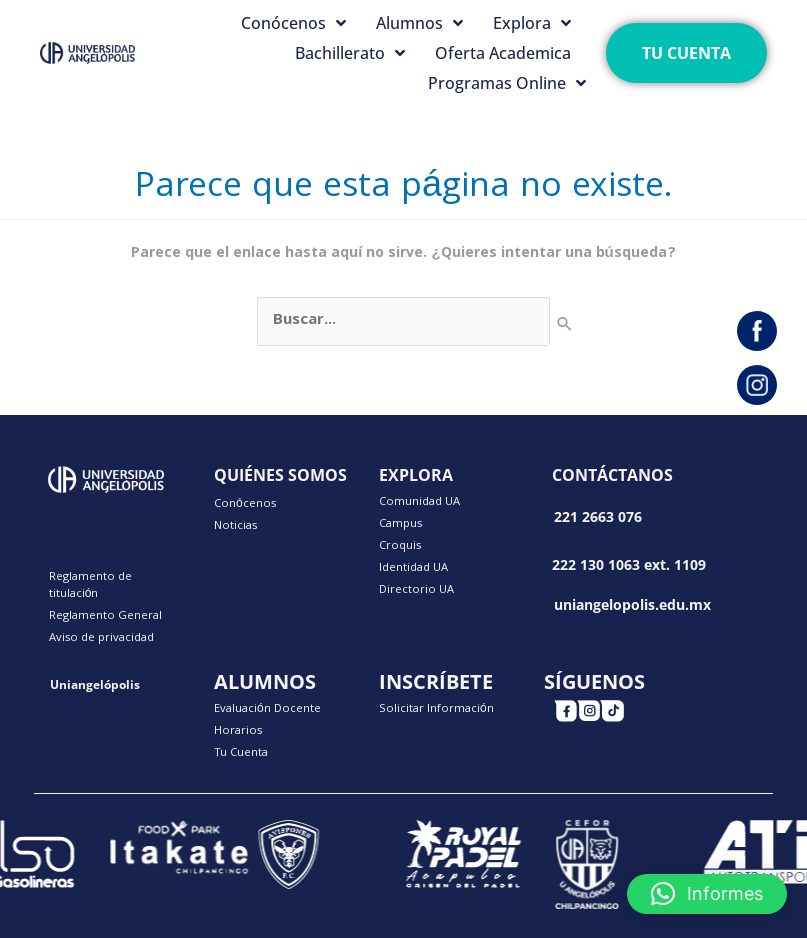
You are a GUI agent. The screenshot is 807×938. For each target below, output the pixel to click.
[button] (707, 894)
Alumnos (419, 23)
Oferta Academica (503, 53)
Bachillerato (350, 53)
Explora (532, 23)
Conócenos (293, 23)
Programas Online (507, 83)
